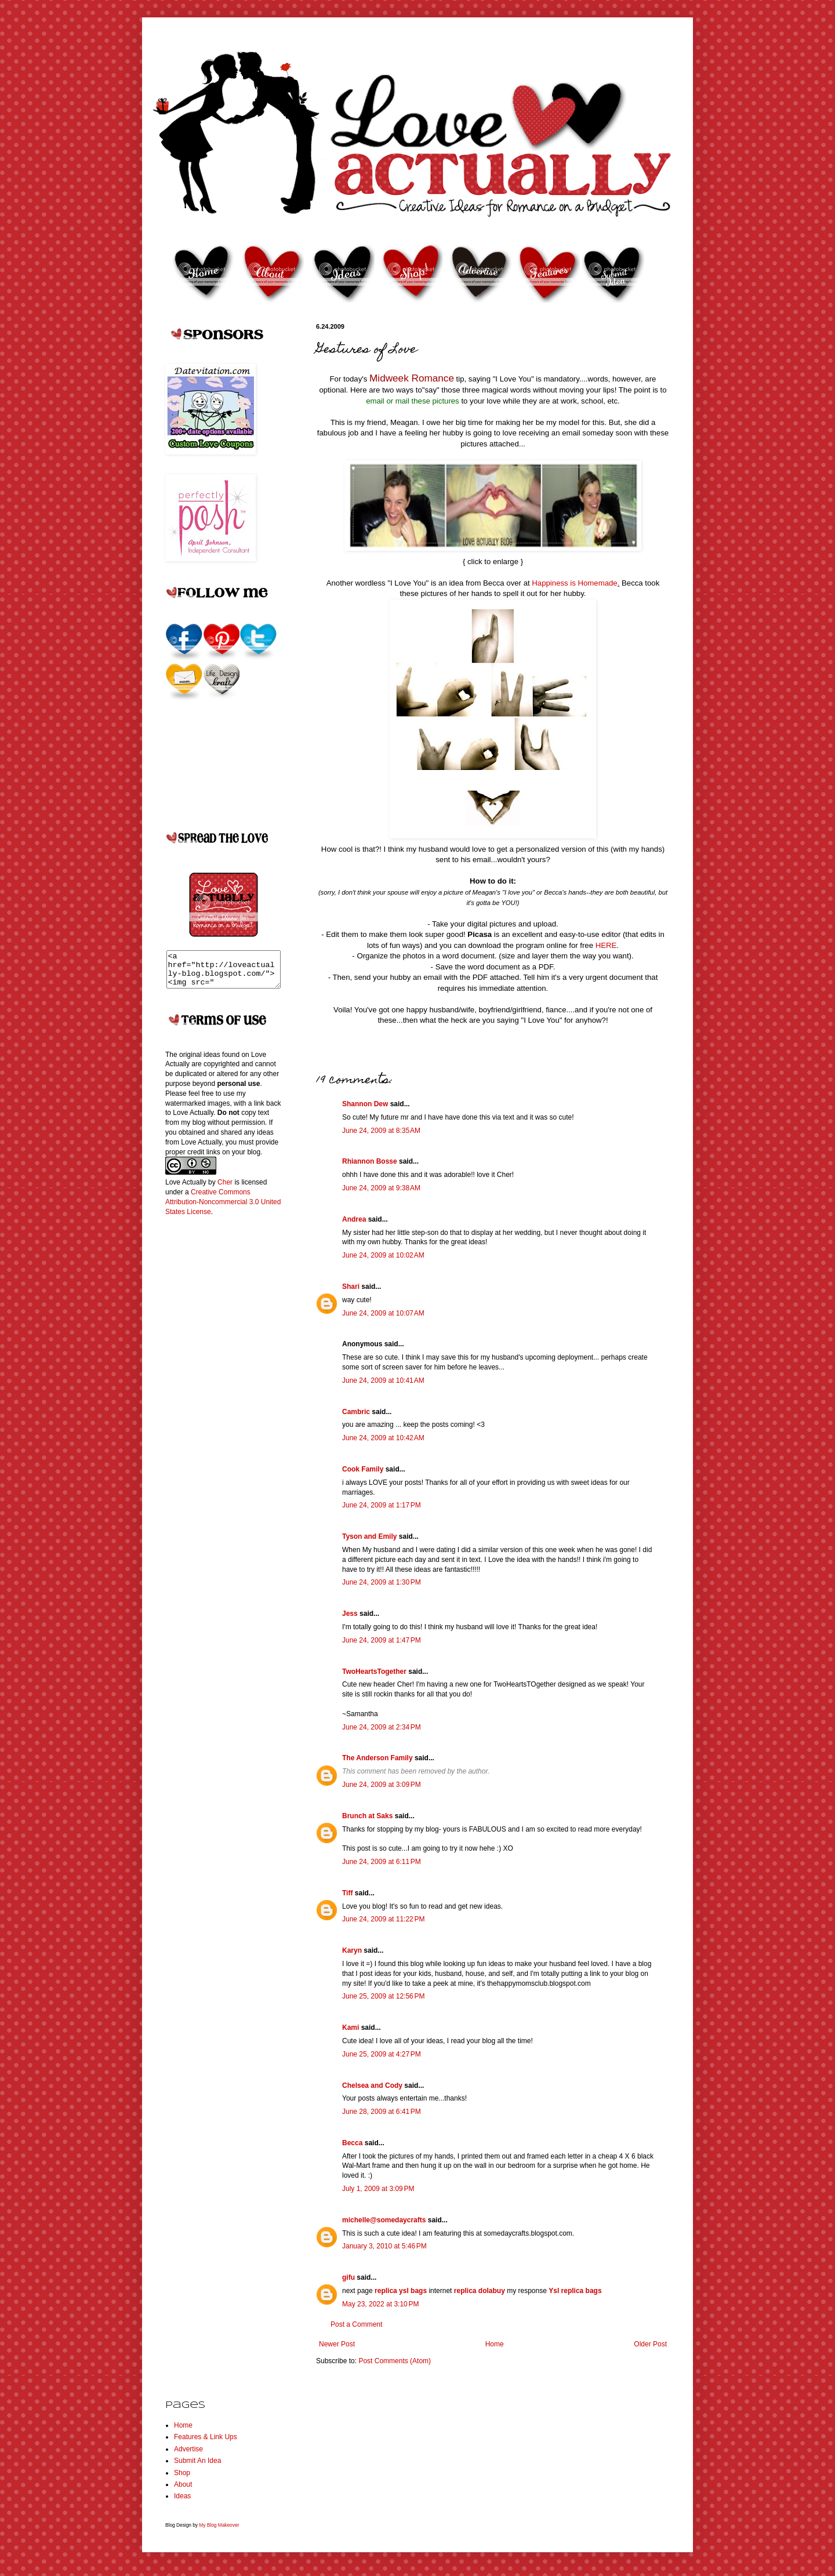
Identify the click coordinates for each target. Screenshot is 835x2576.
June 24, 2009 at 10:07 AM (383, 1313)
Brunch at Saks (367, 1816)
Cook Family (362, 1469)
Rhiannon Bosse (369, 1161)
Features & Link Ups (205, 2437)
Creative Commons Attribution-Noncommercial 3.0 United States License (223, 1209)
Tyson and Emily (369, 1536)
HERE (606, 945)
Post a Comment (356, 2324)
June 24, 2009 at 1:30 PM (381, 1582)
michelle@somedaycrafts (384, 2220)
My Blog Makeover (219, 2525)
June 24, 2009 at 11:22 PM (383, 1919)
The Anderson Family (377, 1758)
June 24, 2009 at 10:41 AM (383, 1380)
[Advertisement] (211, 1415)
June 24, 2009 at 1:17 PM (381, 1505)
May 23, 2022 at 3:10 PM (380, 2304)
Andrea (354, 1219)
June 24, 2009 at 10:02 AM (383, 1255)
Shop (182, 2473)
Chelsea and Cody (372, 2085)
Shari (351, 1286)
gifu (348, 2277)
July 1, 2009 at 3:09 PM (378, 2189)
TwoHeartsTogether (374, 1671)
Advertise (188, 2449)
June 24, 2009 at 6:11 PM (381, 1862)
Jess (350, 1613)
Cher (225, 1189)
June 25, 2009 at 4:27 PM (381, 2054)
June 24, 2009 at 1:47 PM (381, 1640)
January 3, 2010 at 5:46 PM (384, 2246)
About (183, 2484)
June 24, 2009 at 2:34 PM (381, 1727)
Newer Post (337, 2344)
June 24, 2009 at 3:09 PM (381, 1785)
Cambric (356, 1412)
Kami (350, 2027)
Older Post (650, 2344)
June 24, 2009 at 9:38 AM (381, 1188)
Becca (352, 2143)
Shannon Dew (365, 1104)
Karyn (352, 1950)
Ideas (182, 2496)
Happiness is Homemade (574, 583)
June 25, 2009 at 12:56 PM (383, 1996)
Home (494, 2344)
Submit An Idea (197, 2461)
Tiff (347, 1893)
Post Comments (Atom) (394, 2361)
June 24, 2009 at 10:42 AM (383, 1438)
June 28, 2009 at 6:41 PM (381, 2112)
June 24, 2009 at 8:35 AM (381, 1131)
